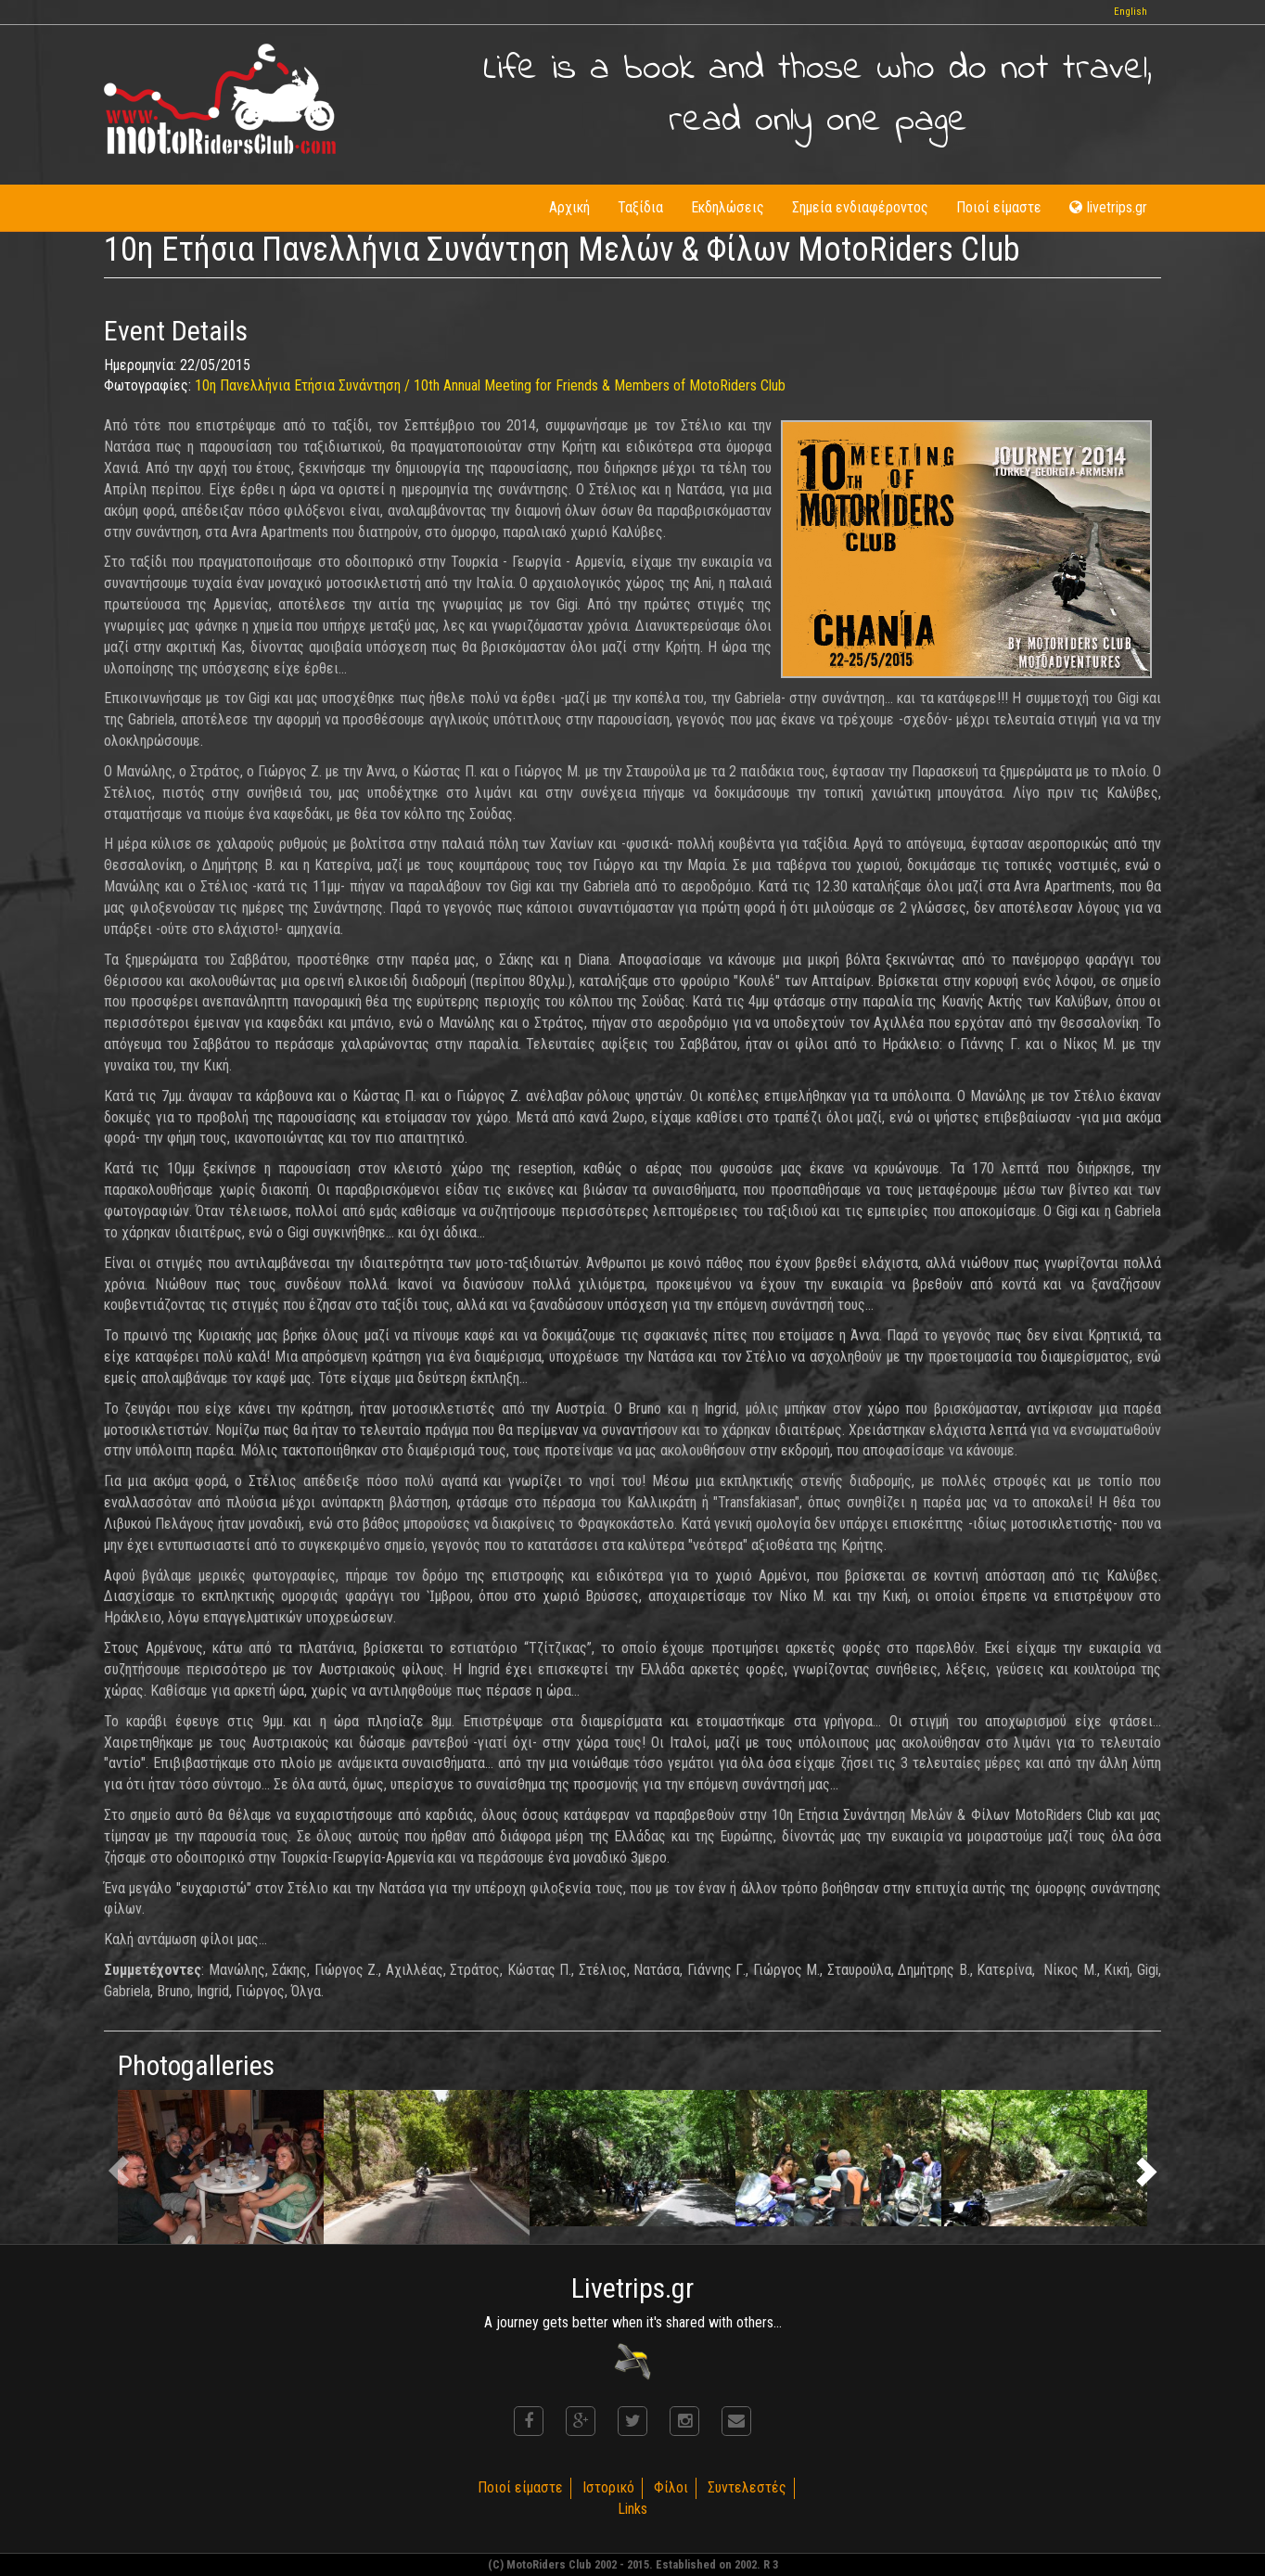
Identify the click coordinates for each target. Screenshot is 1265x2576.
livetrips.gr (1108, 207)
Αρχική (569, 207)
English (1130, 12)
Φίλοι (671, 2487)
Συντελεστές (747, 2487)
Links (632, 2509)
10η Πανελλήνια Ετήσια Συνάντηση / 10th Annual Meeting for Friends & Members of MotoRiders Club (490, 385)
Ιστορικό (608, 2487)
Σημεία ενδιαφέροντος (860, 207)
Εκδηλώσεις (727, 207)
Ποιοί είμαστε (998, 207)
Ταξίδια (640, 207)
